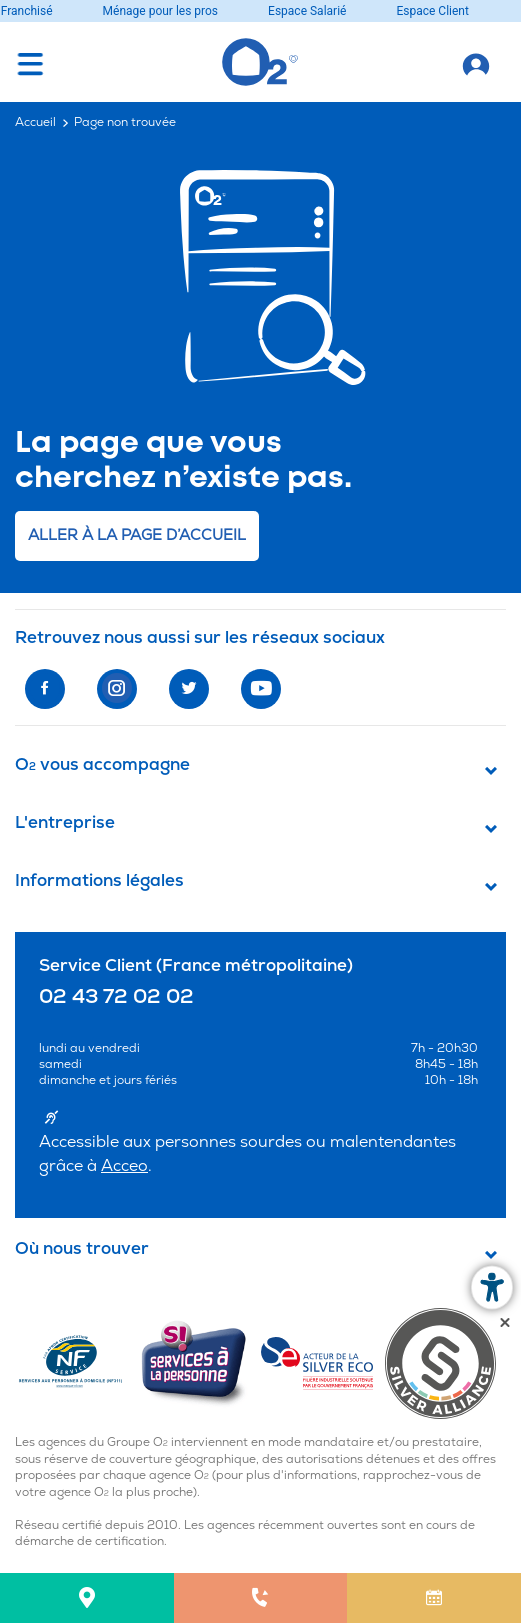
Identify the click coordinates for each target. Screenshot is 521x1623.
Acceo (124, 1166)
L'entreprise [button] (65, 823)
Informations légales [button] (99, 881)
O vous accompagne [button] (102, 765)
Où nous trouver (82, 1249)
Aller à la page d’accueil (137, 535)
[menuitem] (87, 1598)
